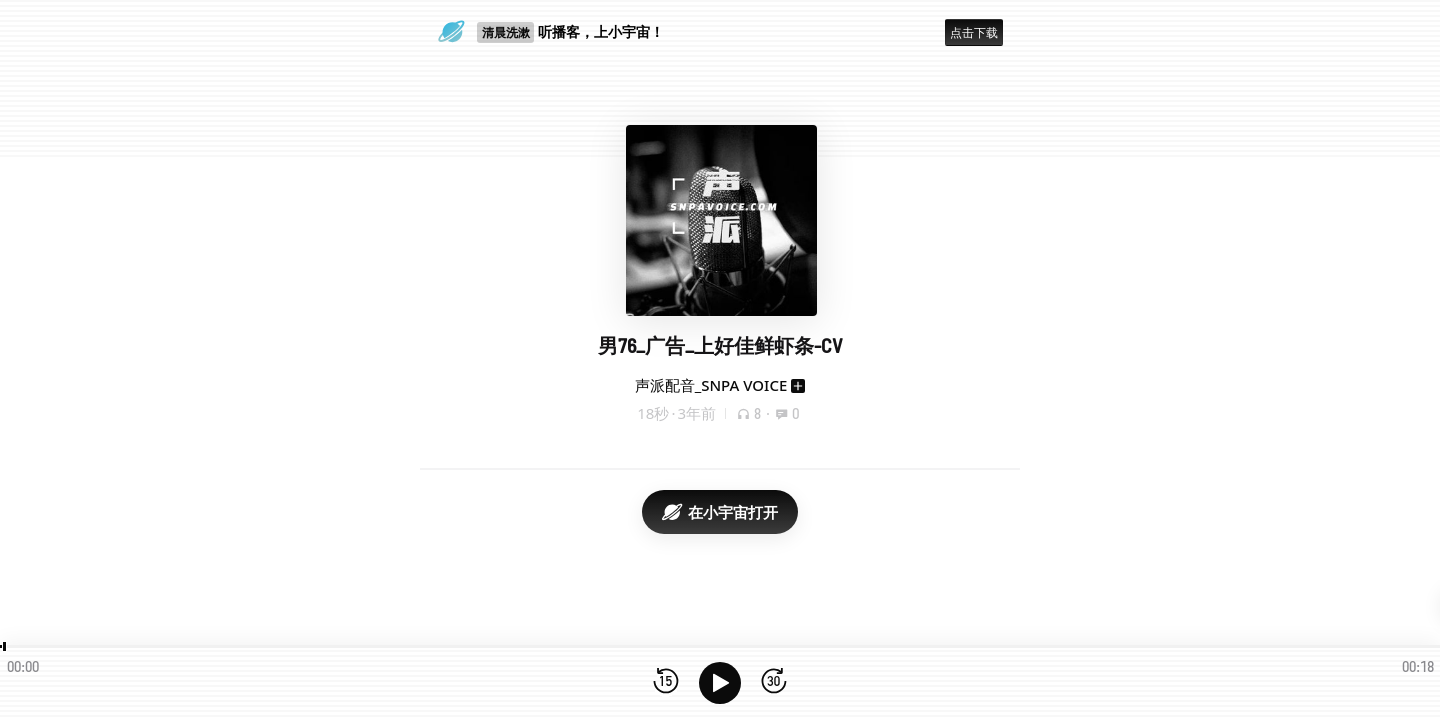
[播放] (720, 683)
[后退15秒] (666, 682)
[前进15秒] (774, 682)
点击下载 (974, 32)
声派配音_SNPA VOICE (711, 385)
